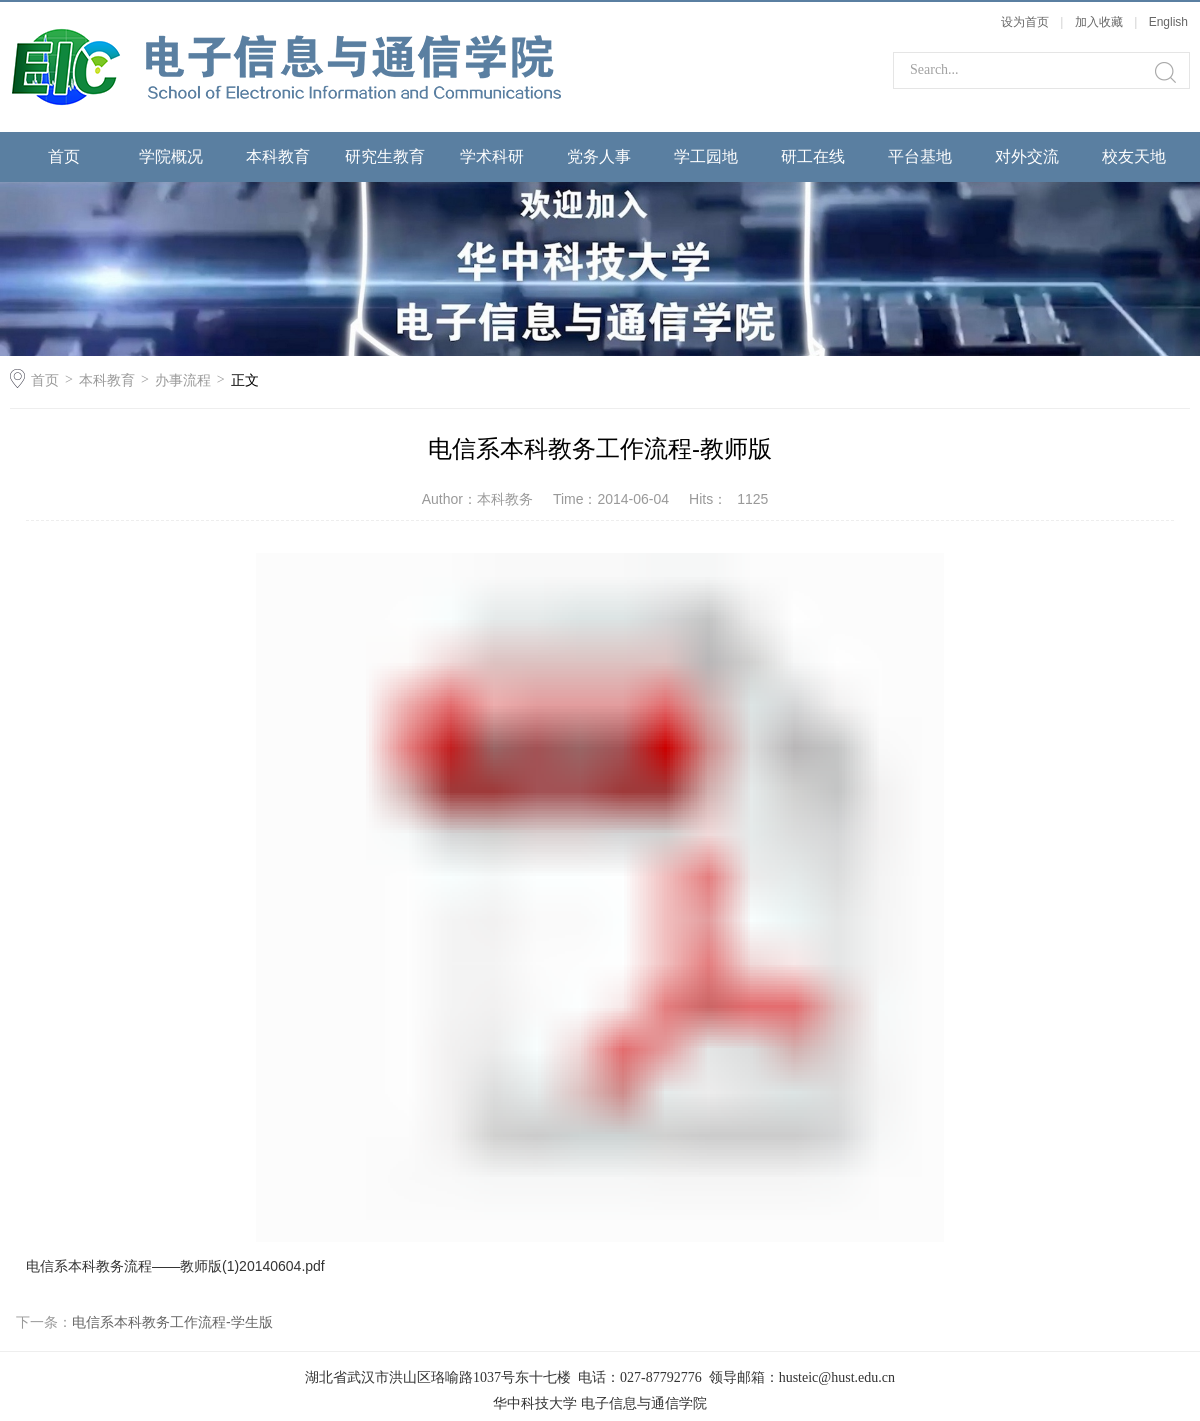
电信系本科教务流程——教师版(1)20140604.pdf (175, 1266)
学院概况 (171, 156)
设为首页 (1025, 22)
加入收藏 (1099, 22)
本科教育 (278, 156)
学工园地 (706, 156)
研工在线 (813, 156)
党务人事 (599, 156)
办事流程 (183, 380)
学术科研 (492, 156)
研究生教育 (385, 156)
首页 (64, 156)
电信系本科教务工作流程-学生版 (172, 1322)
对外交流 (1027, 156)
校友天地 (1134, 156)
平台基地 (920, 156)
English (1168, 22)
